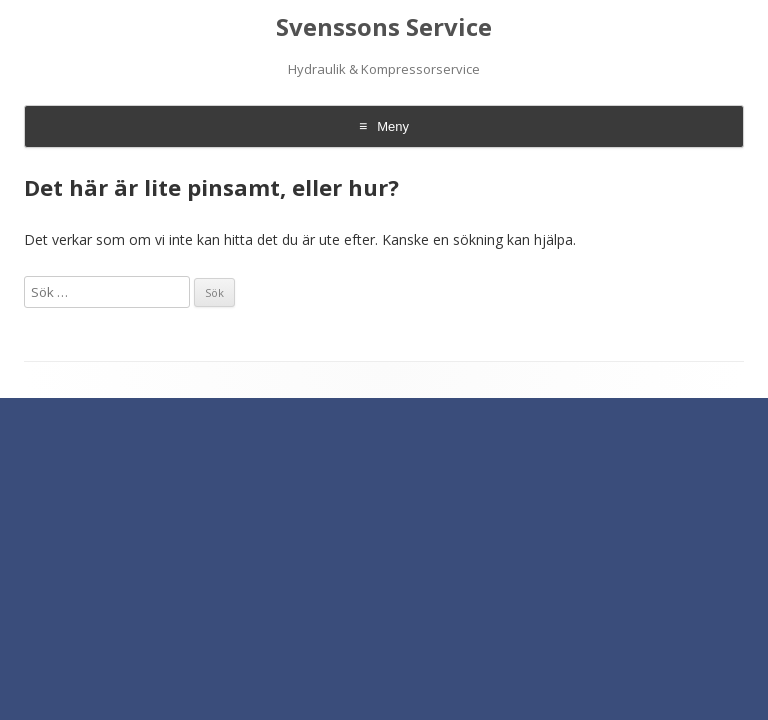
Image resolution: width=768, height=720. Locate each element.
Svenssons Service (384, 27)
